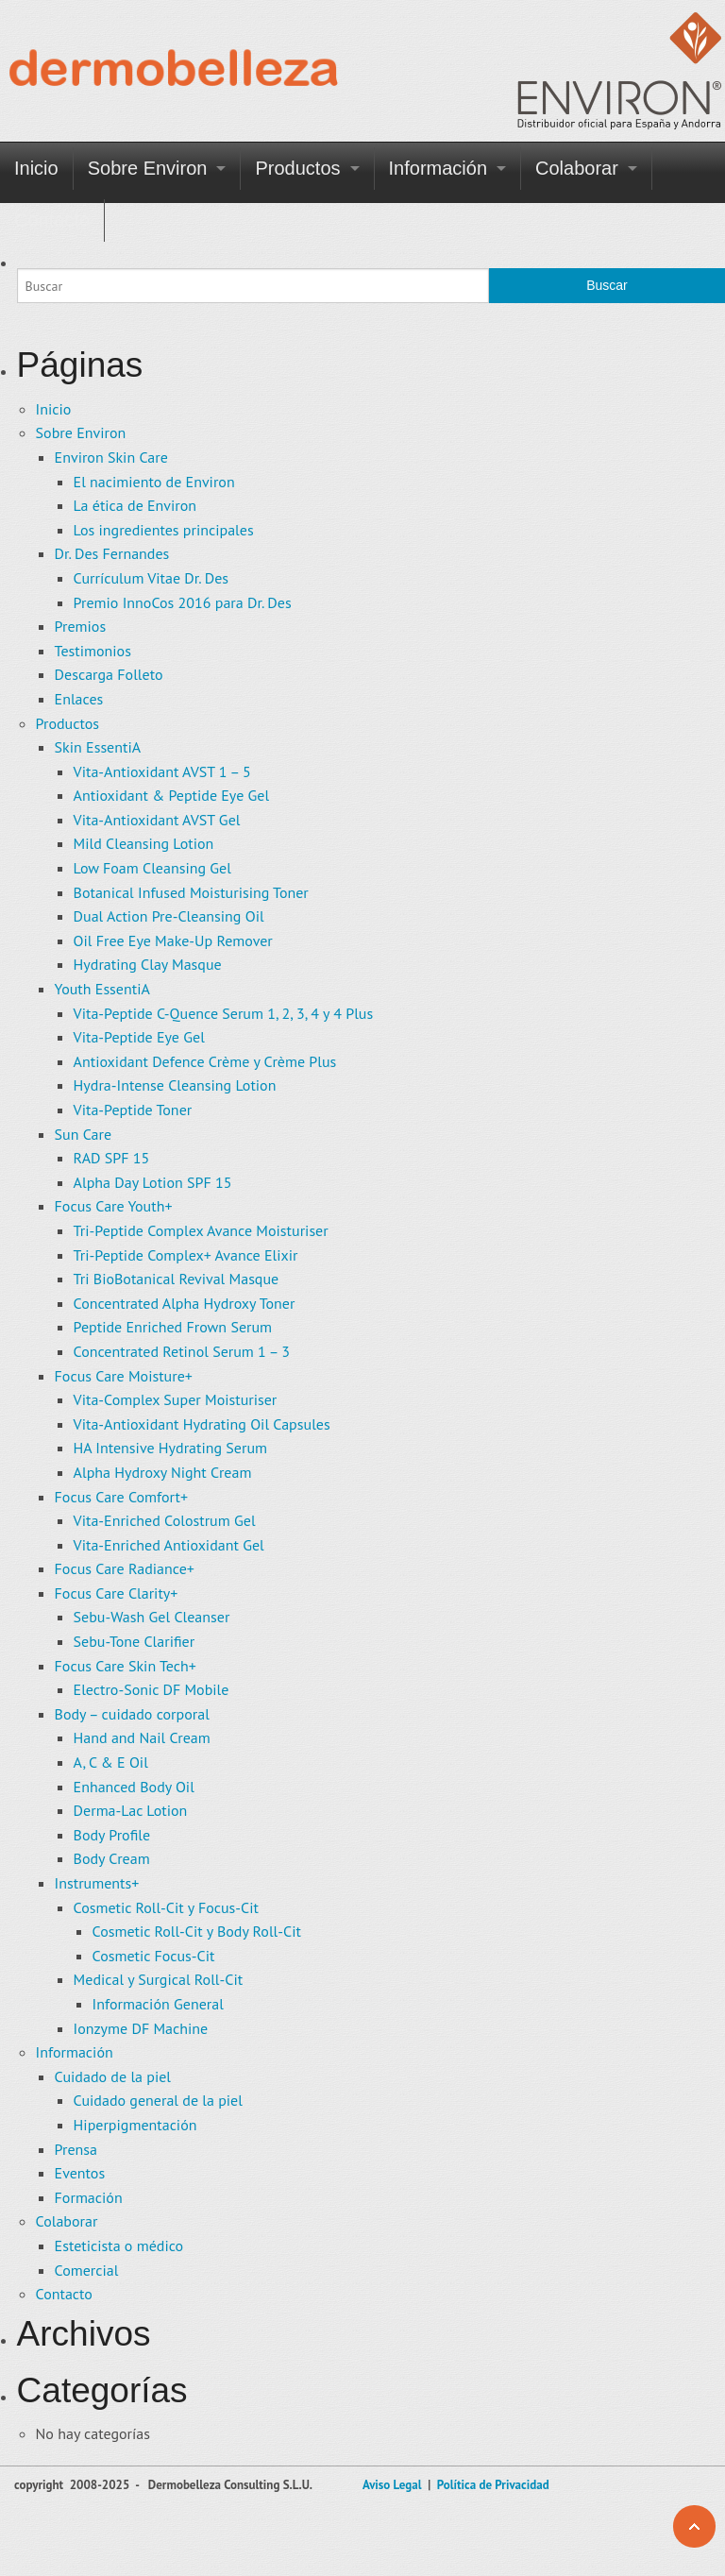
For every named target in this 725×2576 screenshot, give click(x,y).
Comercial (87, 2270)
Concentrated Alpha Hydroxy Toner (184, 1303)
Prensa (76, 2149)
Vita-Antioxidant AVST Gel (157, 819)
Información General (158, 2003)
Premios (81, 626)
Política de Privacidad (493, 2485)
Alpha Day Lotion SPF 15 (153, 1182)
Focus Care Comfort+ (121, 1496)
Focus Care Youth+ (114, 1205)
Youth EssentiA (102, 988)
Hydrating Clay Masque (148, 964)
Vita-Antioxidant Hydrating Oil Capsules (202, 1424)
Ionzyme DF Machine (141, 2028)
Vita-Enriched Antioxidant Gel (169, 1544)
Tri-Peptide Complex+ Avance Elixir (186, 1255)
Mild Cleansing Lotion (144, 843)
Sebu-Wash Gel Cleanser (152, 1616)
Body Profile (112, 1834)
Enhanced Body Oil (134, 1786)
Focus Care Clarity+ (116, 1593)
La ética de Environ (135, 505)
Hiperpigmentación (135, 2124)
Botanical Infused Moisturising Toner (191, 892)
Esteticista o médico (119, 2245)
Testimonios (93, 650)
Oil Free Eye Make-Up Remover (173, 940)
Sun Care (83, 1134)
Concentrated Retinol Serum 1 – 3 (182, 1351)
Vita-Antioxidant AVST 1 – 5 (162, 771)
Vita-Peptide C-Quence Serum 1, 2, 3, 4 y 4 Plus (224, 1013)
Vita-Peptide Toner (133, 1109)
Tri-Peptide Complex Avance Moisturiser (201, 1230)
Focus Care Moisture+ (124, 1375)
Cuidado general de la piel (158, 2100)
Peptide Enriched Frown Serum (173, 1326)
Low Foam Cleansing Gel (152, 867)
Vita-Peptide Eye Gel (139, 1036)
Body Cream (112, 1858)
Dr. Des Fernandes (112, 553)
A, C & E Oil (111, 1762)
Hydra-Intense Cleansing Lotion (175, 1085)
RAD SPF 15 (112, 1157)
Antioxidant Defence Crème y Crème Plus (205, 1061)
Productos (297, 168)
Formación (89, 2197)
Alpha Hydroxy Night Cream (163, 1472)
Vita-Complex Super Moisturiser (176, 1399)
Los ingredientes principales (164, 529)
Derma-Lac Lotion (131, 1810)
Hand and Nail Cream (142, 1737)
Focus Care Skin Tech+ (125, 1665)
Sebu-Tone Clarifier (134, 1641)
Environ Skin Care (111, 457)
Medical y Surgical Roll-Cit (159, 1979)
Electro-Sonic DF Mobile (151, 1689)
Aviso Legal (392, 2485)
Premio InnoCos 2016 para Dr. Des (183, 602)
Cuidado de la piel (113, 2076)
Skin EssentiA (98, 746)
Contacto (52, 220)
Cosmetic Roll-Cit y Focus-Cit (166, 1907)
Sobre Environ (148, 168)
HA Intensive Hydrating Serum (170, 1447)
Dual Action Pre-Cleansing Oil (169, 916)
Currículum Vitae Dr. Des (151, 577)
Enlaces (79, 698)
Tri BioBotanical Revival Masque (176, 1278)
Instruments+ (97, 1882)
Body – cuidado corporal (132, 1713)
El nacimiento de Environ (154, 481)
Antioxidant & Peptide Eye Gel (172, 795)
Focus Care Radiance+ (124, 1568)
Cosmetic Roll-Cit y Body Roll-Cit (197, 1931)
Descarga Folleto (109, 674)
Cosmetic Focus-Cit (154, 1955)
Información (438, 168)
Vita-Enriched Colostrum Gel (165, 1520)
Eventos (80, 2172)
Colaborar (576, 168)
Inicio (36, 168)
